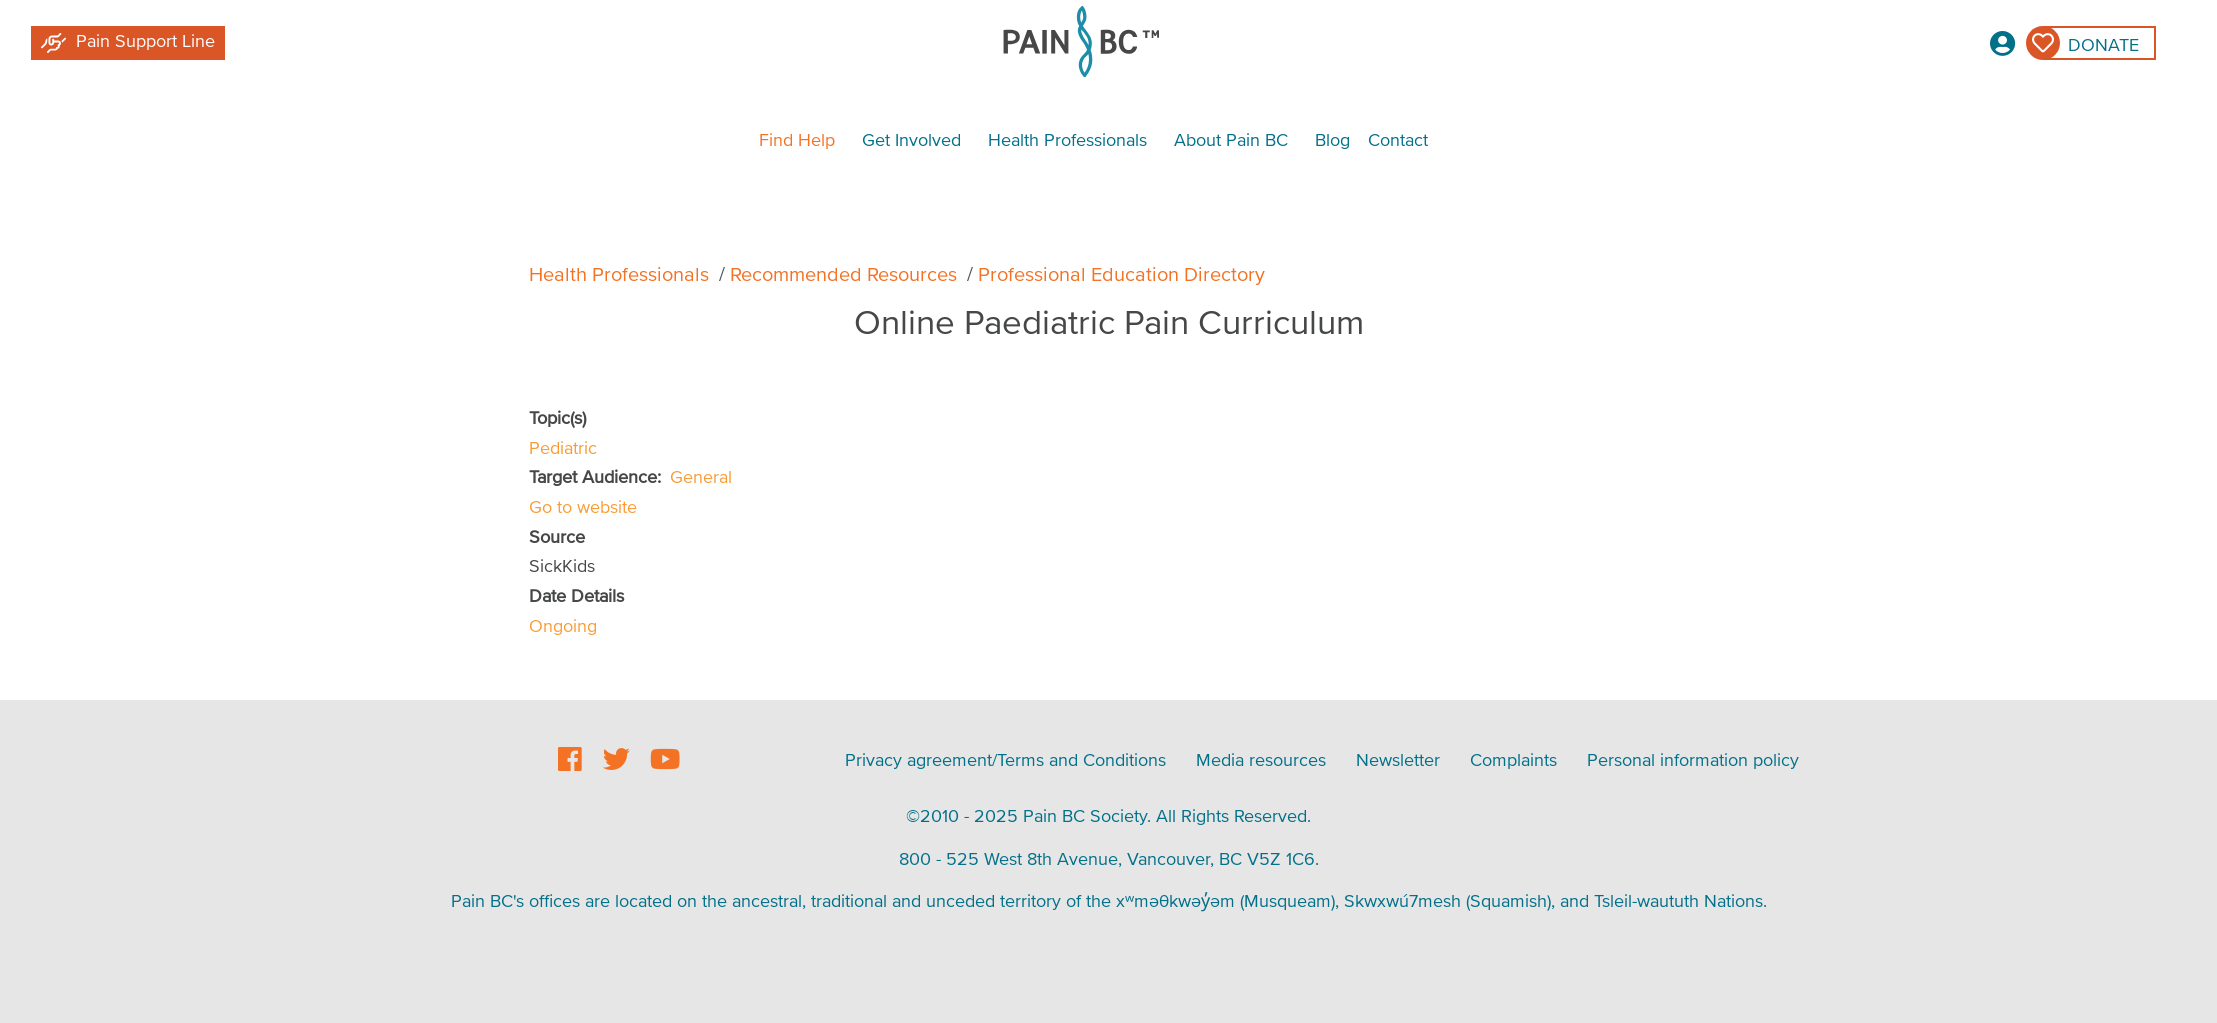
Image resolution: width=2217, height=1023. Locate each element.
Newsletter (1398, 759)
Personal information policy (1693, 759)
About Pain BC (1231, 139)
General (701, 476)
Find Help (797, 139)
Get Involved (911, 139)
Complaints (1513, 759)
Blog (1332, 139)
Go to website (583, 506)
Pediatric (563, 447)
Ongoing (563, 625)
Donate (2103, 44)
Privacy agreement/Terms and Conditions (1005, 759)
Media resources (1261, 759)
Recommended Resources (843, 274)
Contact (1398, 139)
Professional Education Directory (1121, 274)
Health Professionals (1067, 139)
